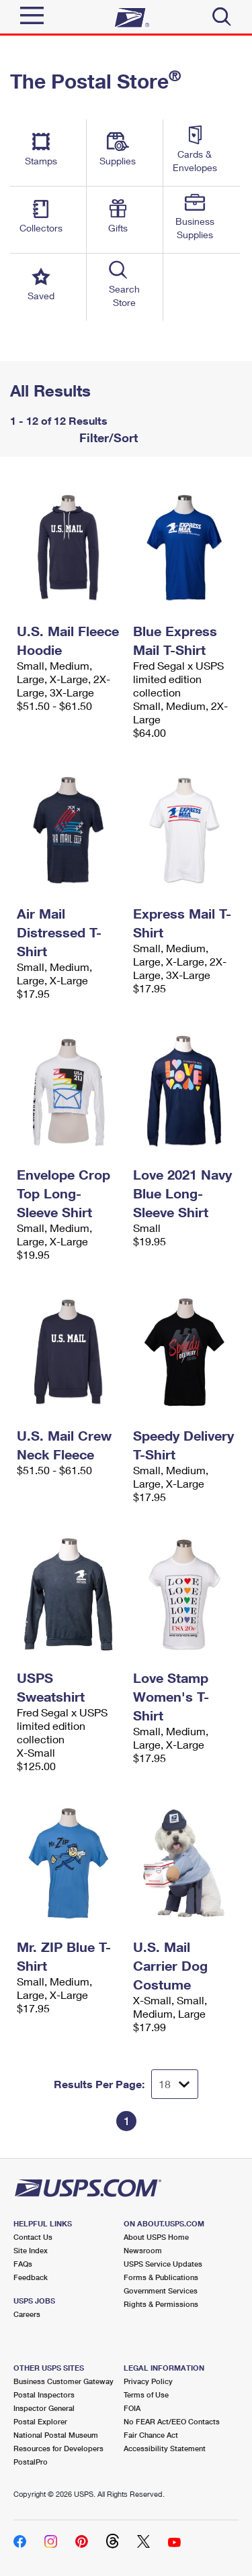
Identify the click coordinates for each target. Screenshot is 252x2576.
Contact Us (32, 2236)
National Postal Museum (55, 2434)
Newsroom (143, 2250)
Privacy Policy (148, 2381)
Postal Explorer (40, 2421)
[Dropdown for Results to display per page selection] (174, 2084)
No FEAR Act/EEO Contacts (172, 2421)
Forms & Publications (161, 2277)
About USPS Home (156, 2236)
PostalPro (30, 2461)
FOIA (132, 2408)
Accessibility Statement (165, 2448)
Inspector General (44, 2408)
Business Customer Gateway (63, 2381)
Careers (26, 2314)
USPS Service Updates (163, 2263)
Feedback (30, 2277)
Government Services (161, 2290)
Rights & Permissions (161, 2304)
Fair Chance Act (151, 2434)
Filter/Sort (107, 437)
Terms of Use (146, 2394)
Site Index (30, 2250)
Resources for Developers (58, 2448)
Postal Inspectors (44, 2394)
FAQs (22, 2263)
